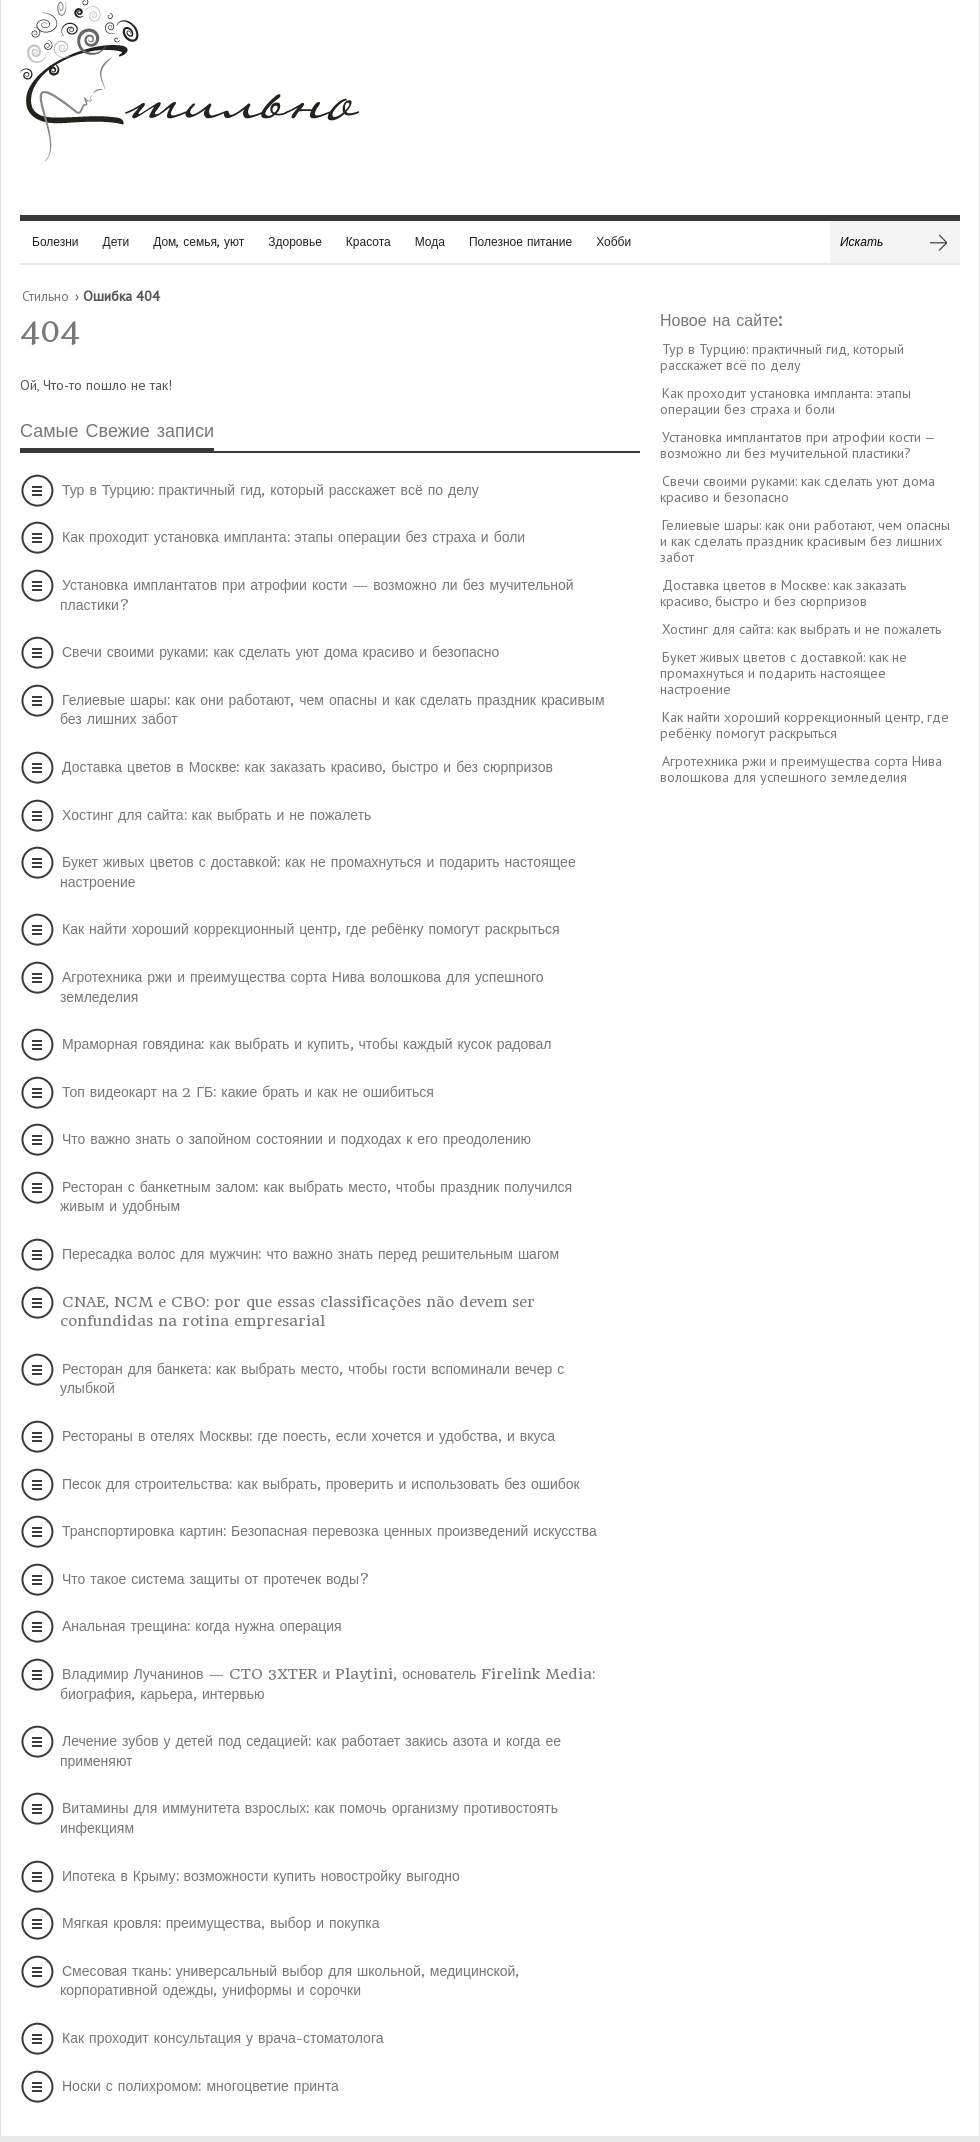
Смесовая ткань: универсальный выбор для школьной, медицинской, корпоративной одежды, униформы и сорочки (289, 1981)
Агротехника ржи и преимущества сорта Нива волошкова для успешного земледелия (302, 987)
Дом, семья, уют (198, 241)
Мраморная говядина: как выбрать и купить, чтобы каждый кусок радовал (307, 1044)
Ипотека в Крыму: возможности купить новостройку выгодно (261, 1876)
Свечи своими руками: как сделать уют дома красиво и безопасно (280, 652)
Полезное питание (520, 241)
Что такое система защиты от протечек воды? (216, 1579)
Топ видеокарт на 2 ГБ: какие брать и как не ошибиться (248, 1092)
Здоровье (295, 241)
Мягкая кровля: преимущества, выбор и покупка (220, 1923)
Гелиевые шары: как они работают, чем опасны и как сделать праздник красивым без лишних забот (332, 710)
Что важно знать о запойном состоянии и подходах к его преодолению (296, 1139)
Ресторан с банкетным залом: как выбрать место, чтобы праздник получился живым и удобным (316, 1197)
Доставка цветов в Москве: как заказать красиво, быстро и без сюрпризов (307, 767)
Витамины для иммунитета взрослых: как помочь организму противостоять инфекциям (309, 1818)
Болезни (55, 241)
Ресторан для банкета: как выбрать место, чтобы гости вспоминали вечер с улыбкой (312, 1379)
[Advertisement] (810, 1107)
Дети (116, 241)
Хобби (613, 241)
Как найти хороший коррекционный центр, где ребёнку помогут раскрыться (311, 929)
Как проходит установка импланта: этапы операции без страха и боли (293, 537)
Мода (430, 241)
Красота (368, 241)
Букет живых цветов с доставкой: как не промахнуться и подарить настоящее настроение (318, 872)
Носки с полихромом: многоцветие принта (200, 2086)
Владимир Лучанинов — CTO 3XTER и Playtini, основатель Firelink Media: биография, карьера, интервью (327, 1684)
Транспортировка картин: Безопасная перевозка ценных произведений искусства (329, 1531)
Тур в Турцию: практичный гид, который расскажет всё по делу (270, 490)
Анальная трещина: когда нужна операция (202, 1626)
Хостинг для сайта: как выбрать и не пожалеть (216, 815)
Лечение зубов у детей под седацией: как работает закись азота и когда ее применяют (310, 1751)
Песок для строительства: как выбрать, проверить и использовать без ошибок (321, 1484)
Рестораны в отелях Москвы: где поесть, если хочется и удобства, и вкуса (308, 1436)
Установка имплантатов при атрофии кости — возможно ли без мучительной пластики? (317, 595)
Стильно (45, 296)
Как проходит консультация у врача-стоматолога (222, 2038)
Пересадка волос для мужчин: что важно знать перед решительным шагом (310, 1254)
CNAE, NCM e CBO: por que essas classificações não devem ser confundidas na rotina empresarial (297, 1312)
